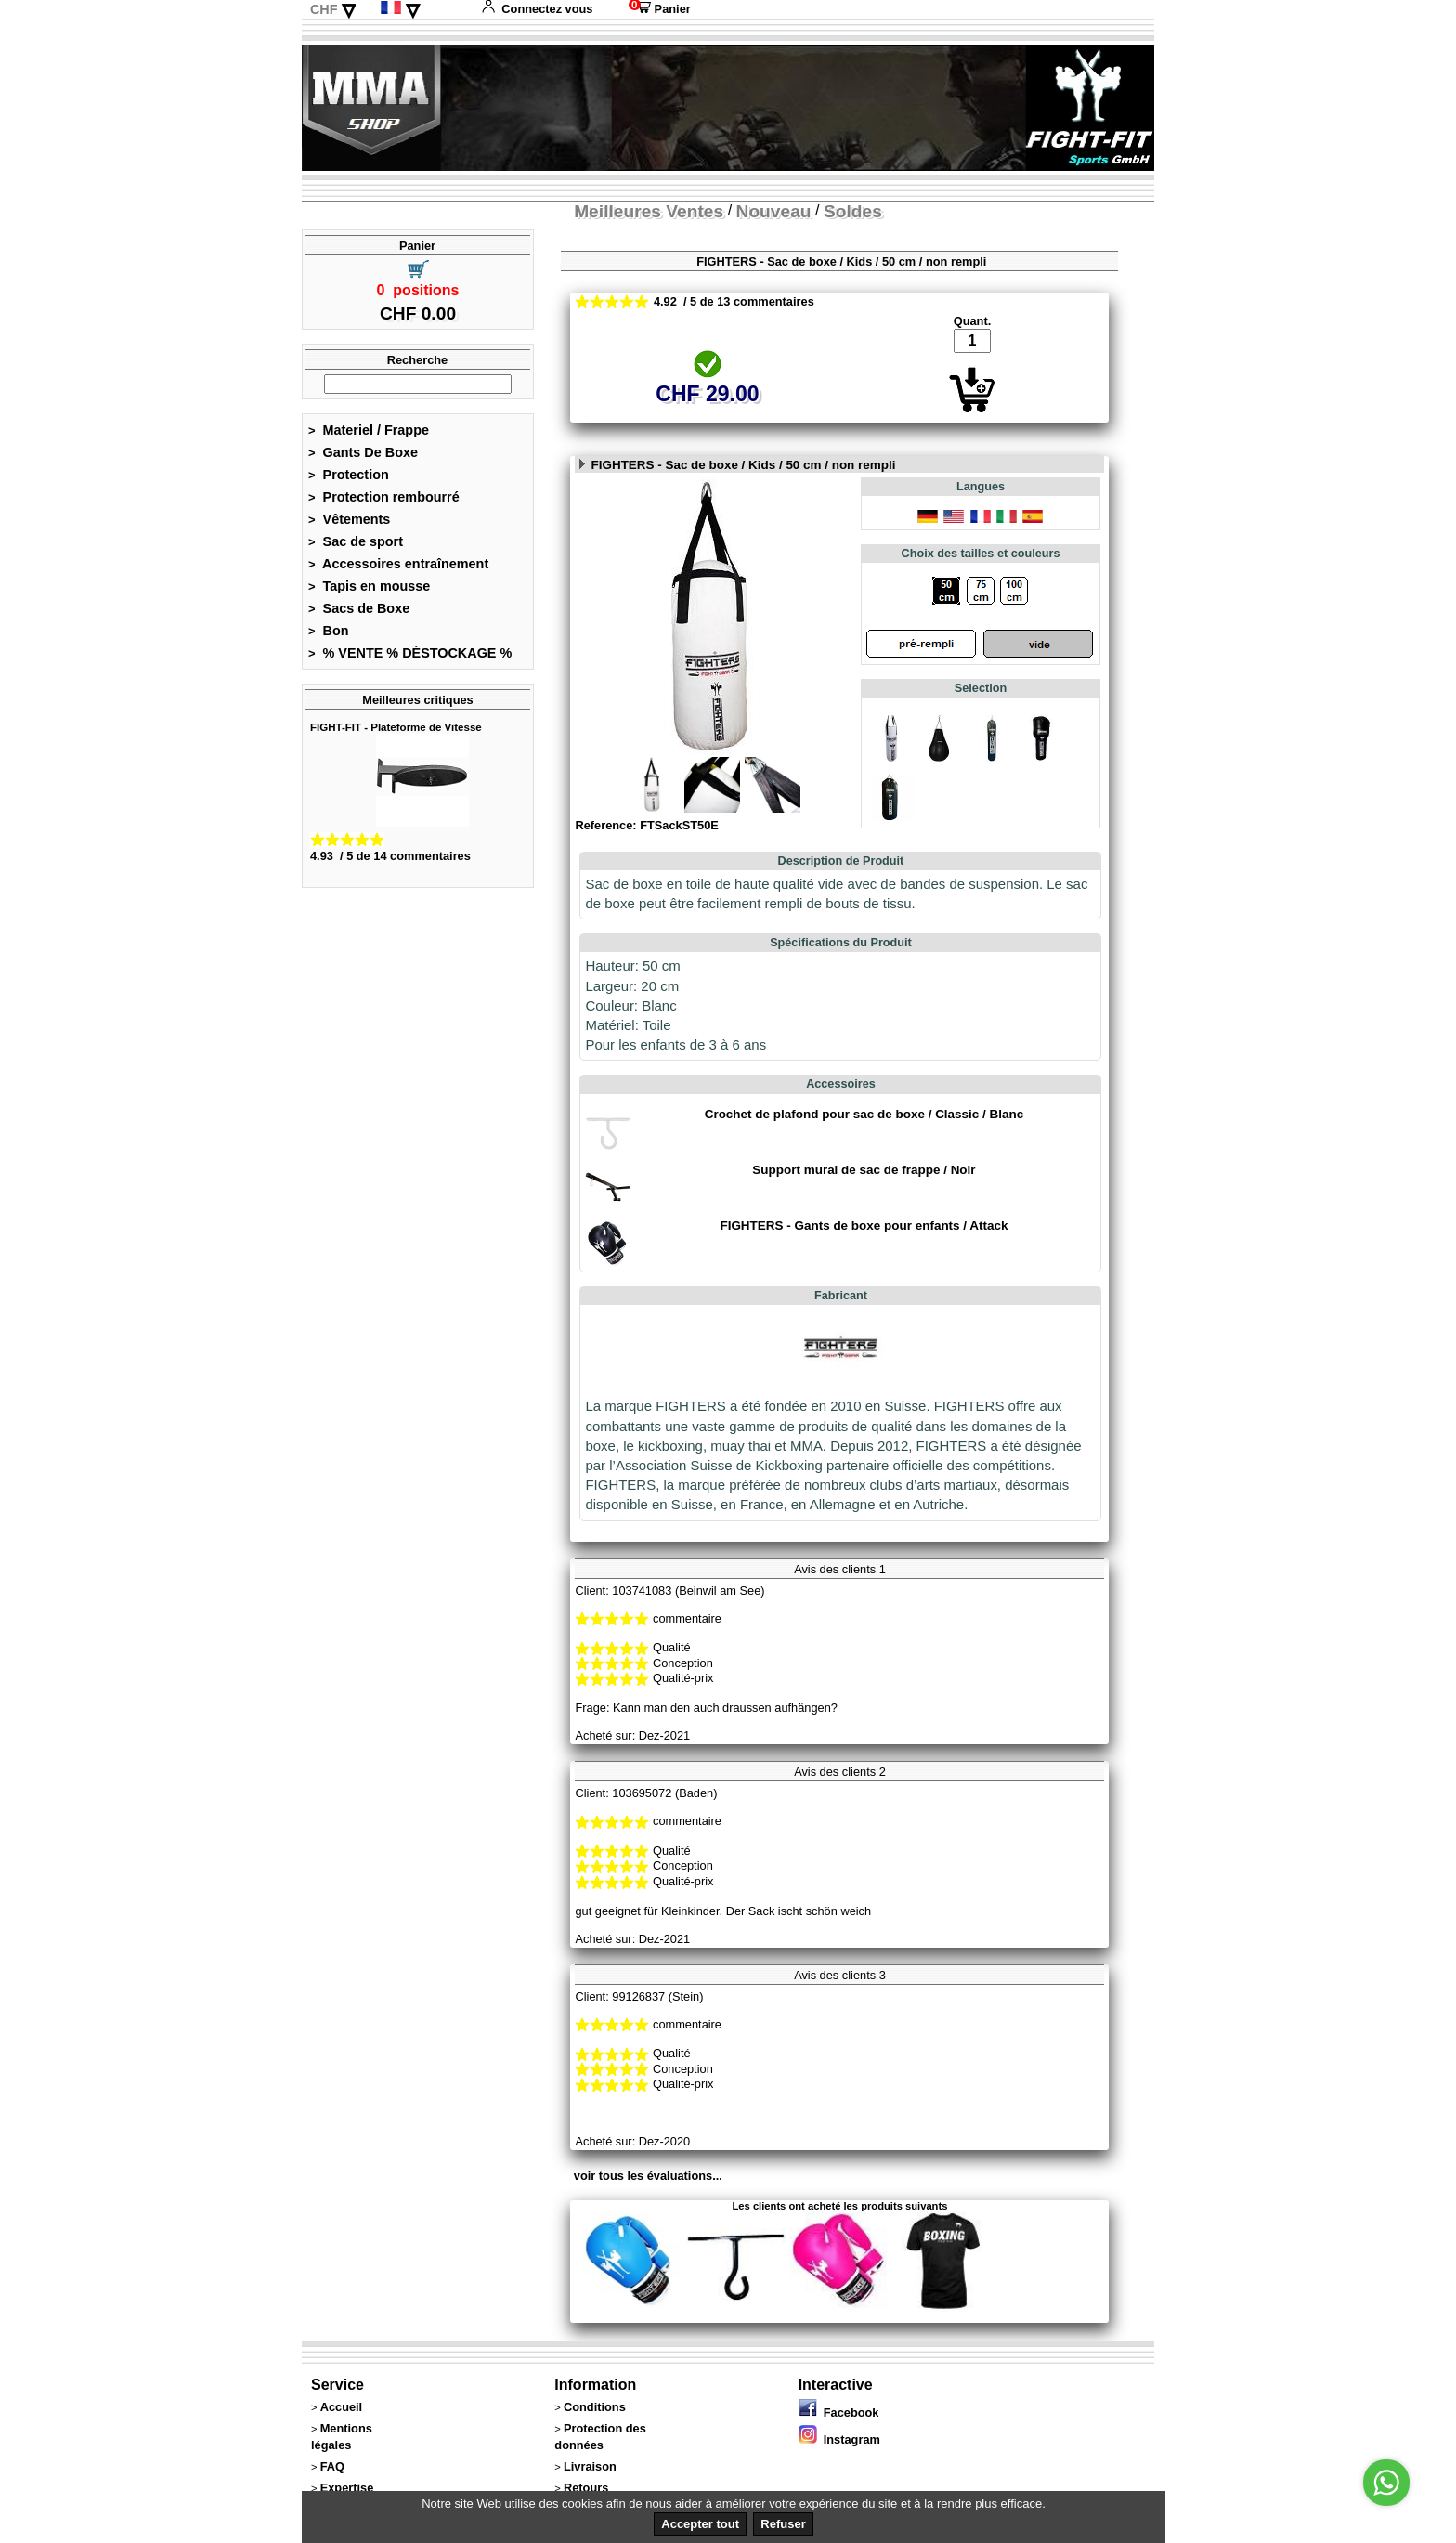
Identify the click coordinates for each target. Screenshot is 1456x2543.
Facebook (839, 2412)
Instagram (839, 2439)
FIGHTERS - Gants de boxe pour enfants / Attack (864, 1225)
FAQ (332, 2466)
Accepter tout (700, 2524)
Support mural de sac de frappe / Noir (863, 1170)
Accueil (341, 2407)
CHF (324, 9)
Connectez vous (536, 9)
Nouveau (774, 211)
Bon (328, 630)
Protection (348, 474)
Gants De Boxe (363, 452)
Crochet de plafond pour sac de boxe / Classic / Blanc (864, 1114)
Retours (586, 2488)
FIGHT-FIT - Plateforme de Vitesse (396, 727)
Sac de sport (355, 541)
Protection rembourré (384, 496)
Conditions (595, 2407)
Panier (660, 9)
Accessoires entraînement (398, 563)
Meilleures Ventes (648, 211)
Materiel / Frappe (368, 430)
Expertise (347, 2488)
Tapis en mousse (369, 586)
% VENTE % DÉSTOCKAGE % (410, 653)
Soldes (853, 211)
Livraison (590, 2466)
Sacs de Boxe (359, 608)
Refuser (782, 2524)
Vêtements (349, 519)
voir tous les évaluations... (648, 2176)
